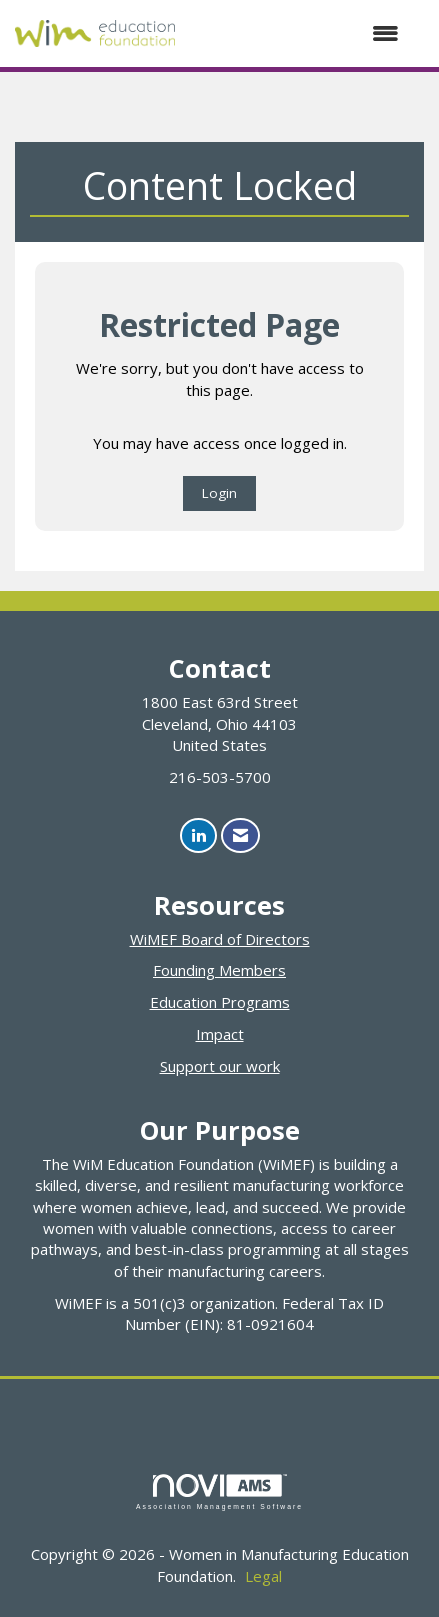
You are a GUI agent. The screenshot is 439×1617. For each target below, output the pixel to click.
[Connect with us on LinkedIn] (198, 835)
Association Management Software (219, 1492)
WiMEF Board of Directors (220, 939)
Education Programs (220, 1002)
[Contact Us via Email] (240, 835)
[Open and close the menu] (297, 33)
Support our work (220, 1066)
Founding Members (219, 970)
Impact (220, 1034)
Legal (263, 1576)
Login (219, 493)
